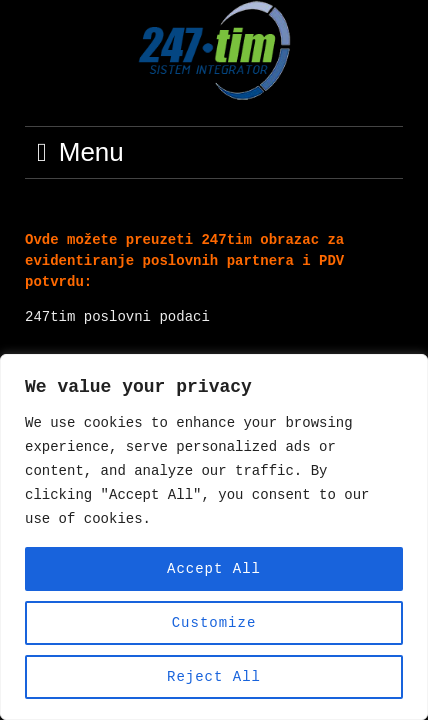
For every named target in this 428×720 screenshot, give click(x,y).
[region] (214, 537)
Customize (214, 622)
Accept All (214, 568)
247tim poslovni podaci (117, 317)
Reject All (214, 676)
